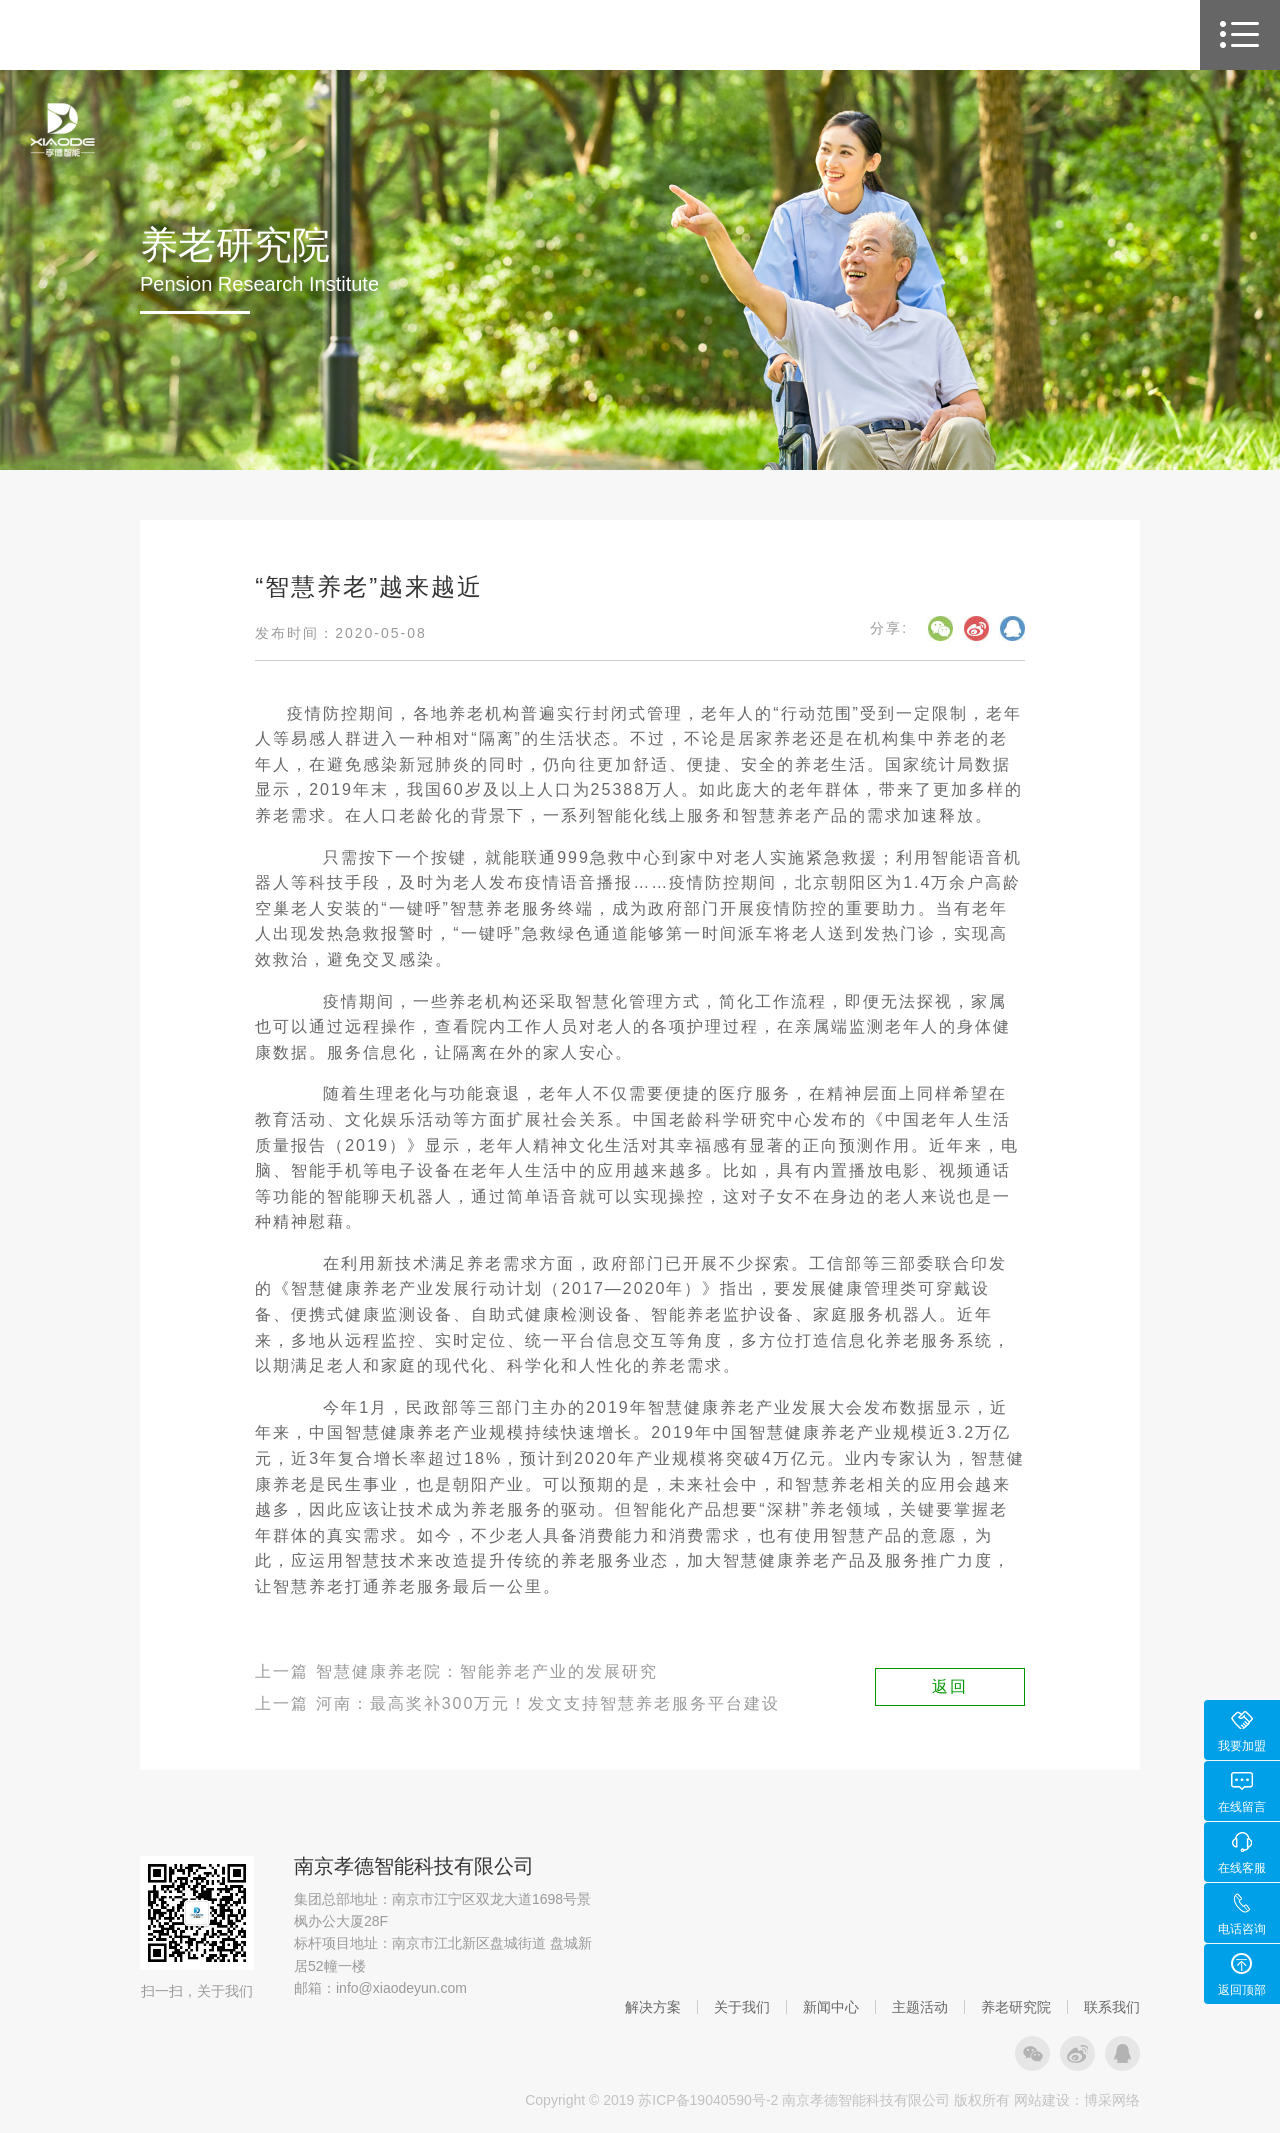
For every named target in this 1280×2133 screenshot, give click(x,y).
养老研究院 (1016, 2007)
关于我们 (742, 2007)
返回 (950, 1686)
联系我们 (1112, 2007)
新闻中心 (831, 2007)
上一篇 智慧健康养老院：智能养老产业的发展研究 (456, 1671)
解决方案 (653, 2007)
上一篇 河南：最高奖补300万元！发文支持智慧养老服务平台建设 (517, 1703)
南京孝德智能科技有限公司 (414, 1866)
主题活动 (920, 2007)
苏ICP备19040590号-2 (708, 2100)
